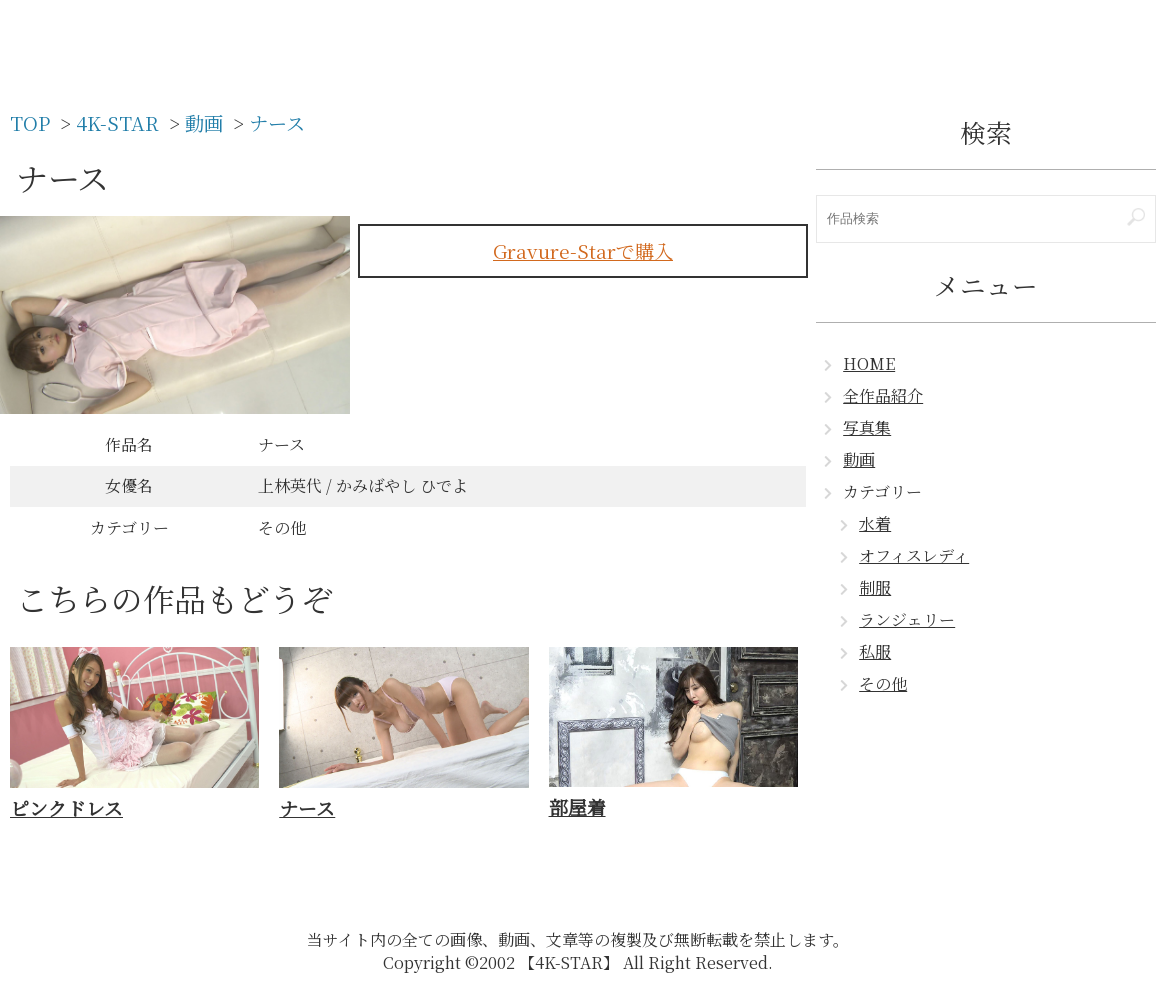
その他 (883, 683)
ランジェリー (907, 619)
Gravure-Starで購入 (583, 250)
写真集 (867, 427)
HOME (869, 363)
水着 (875, 523)
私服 (875, 651)
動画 (859, 459)
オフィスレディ (914, 555)
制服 (875, 587)
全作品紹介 (883, 395)
